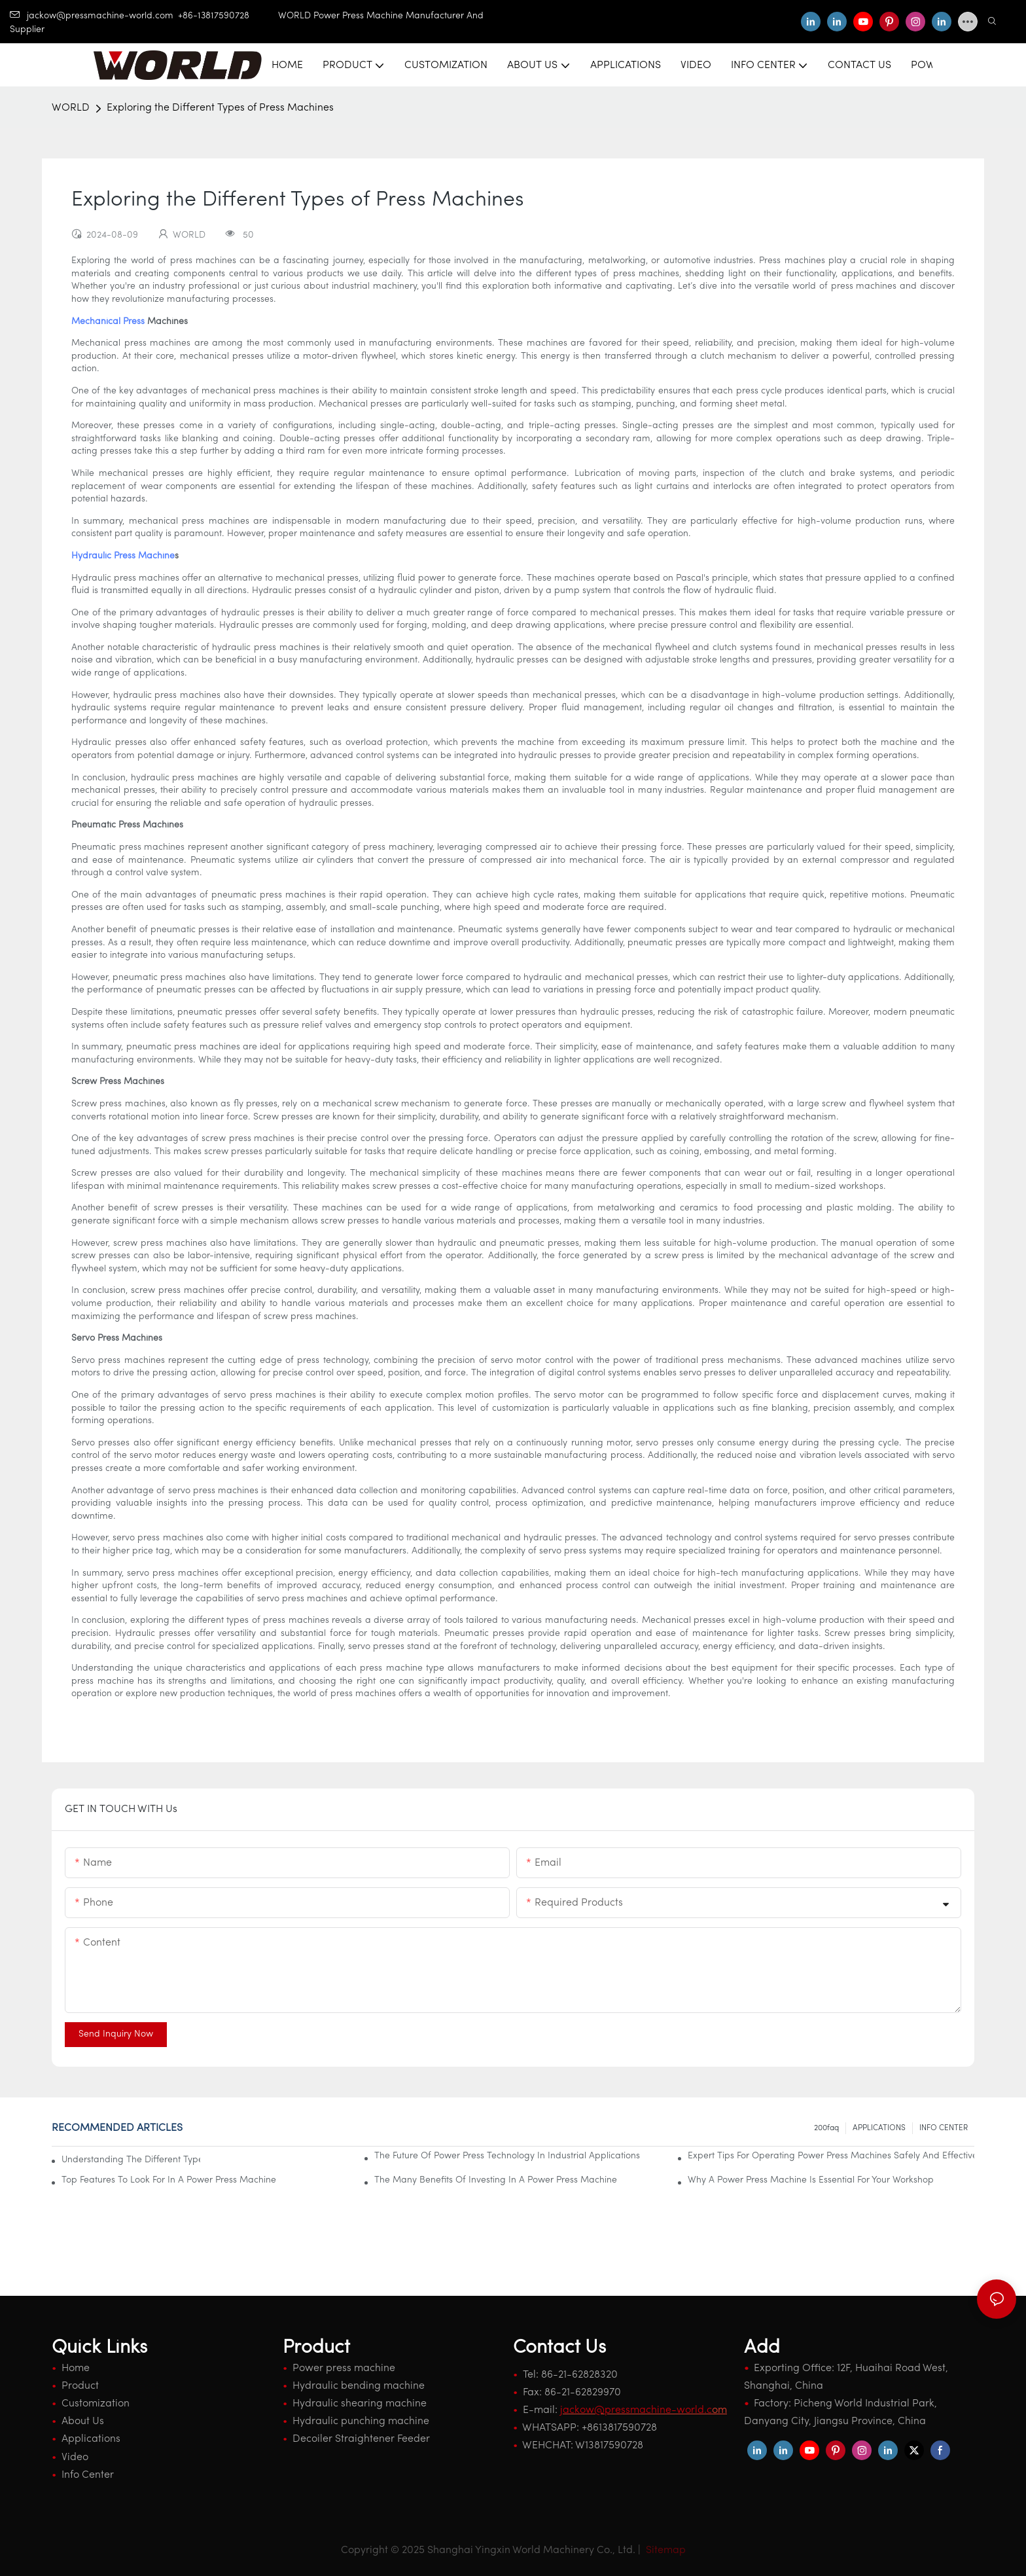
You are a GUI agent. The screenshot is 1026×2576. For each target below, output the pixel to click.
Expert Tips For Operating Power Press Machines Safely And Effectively (831, 2156)
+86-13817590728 (228, 16)
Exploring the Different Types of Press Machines (220, 108)
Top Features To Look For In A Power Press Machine (169, 2180)
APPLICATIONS (879, 2128)
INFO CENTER (943, 2128)
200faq (826, 2128)
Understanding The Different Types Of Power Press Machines (131, 2160)
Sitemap (664, 2550)
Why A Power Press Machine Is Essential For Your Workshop (811, 2180)
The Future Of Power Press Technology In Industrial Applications (507, 2156)
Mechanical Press (108, 322)
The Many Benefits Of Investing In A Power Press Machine (495, 2180)
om (643, 2410)
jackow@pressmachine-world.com (91, 16)
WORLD (71, 108)
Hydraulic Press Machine (123, 556)
